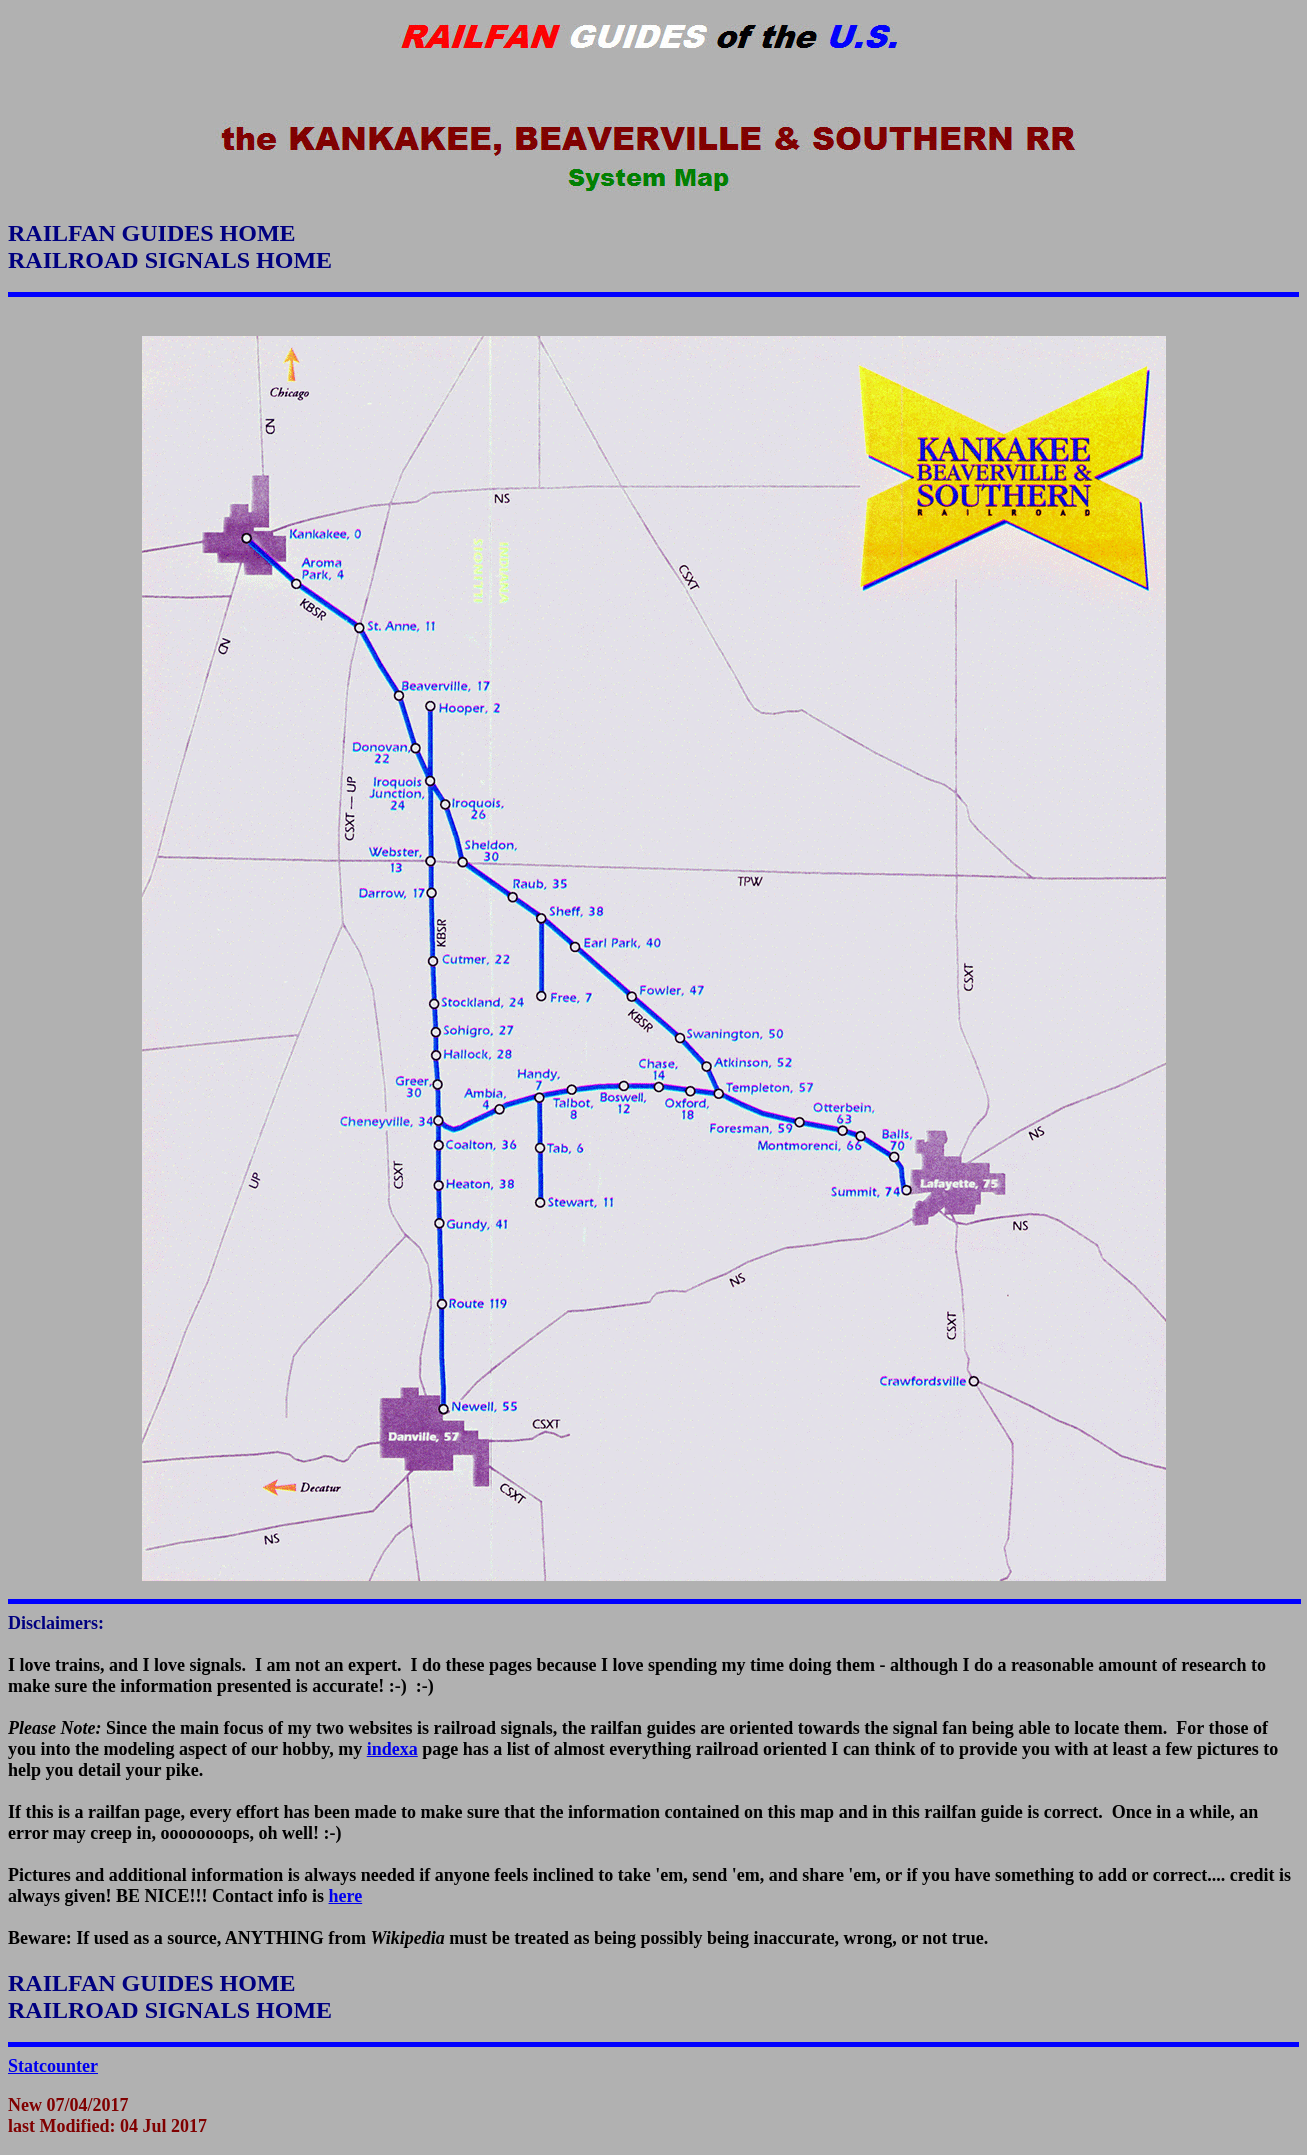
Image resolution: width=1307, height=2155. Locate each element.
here (346, 1896)
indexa (392, 1749)
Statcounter (53, 2066)
